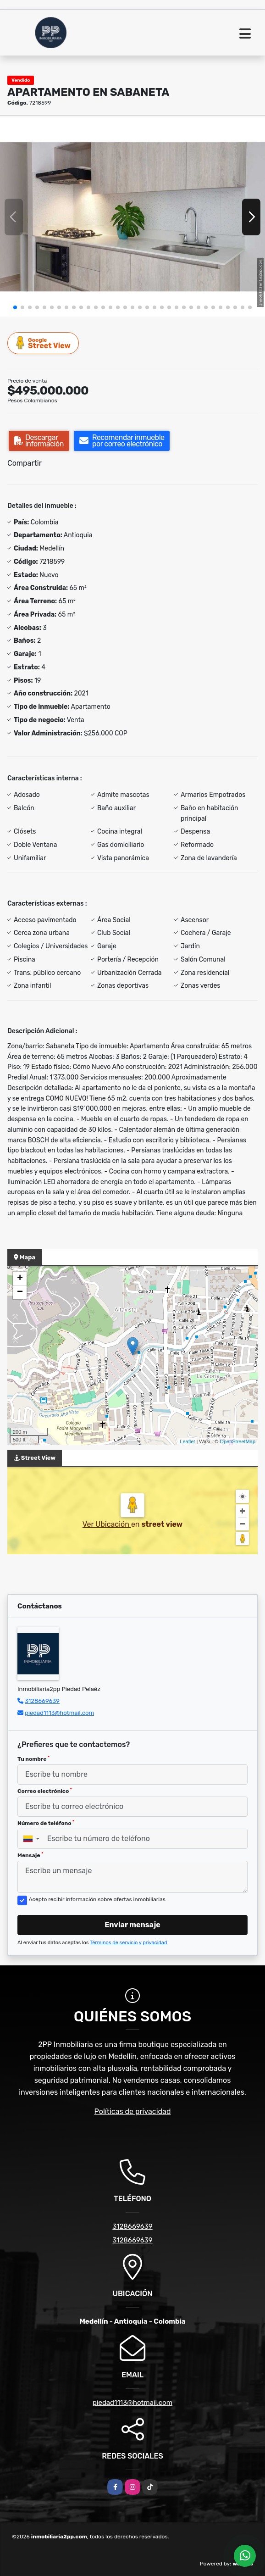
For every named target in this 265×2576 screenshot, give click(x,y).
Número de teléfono (45, 1823)
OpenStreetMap (237, 1441)
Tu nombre (33, 1759)
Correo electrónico (44, 1791)
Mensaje (30, 1855)
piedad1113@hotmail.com (59, 1712)
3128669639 (42, 1700)
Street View (43, 343)
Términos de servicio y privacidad (128, 1943)
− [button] (20, 1292)
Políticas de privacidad (132, 2111)
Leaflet (187, 1441)
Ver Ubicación (107, 1524)
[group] (132, 217)
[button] (15, 307)
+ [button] (20, 1278)
